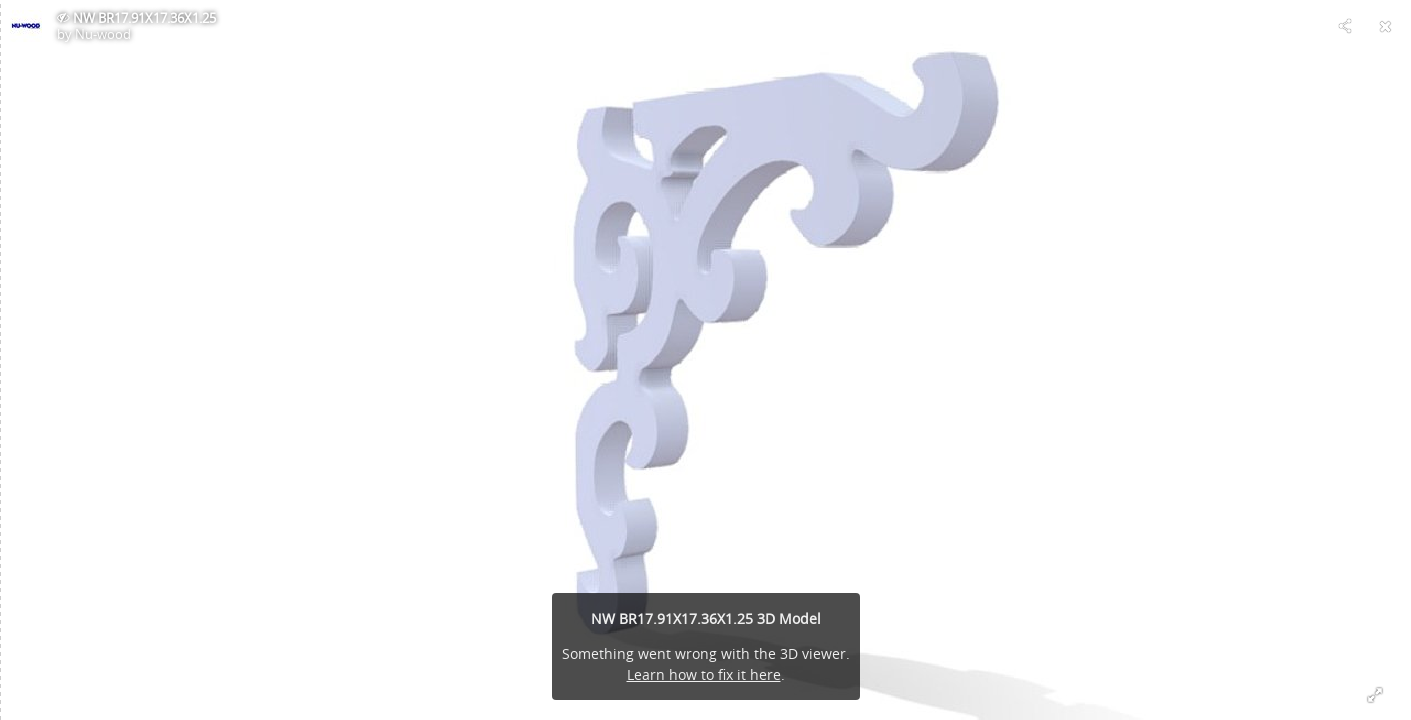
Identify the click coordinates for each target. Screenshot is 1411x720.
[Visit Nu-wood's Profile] (26, 26)
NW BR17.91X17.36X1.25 (144, 18)
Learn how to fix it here (704, 674)
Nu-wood (103, 34)
